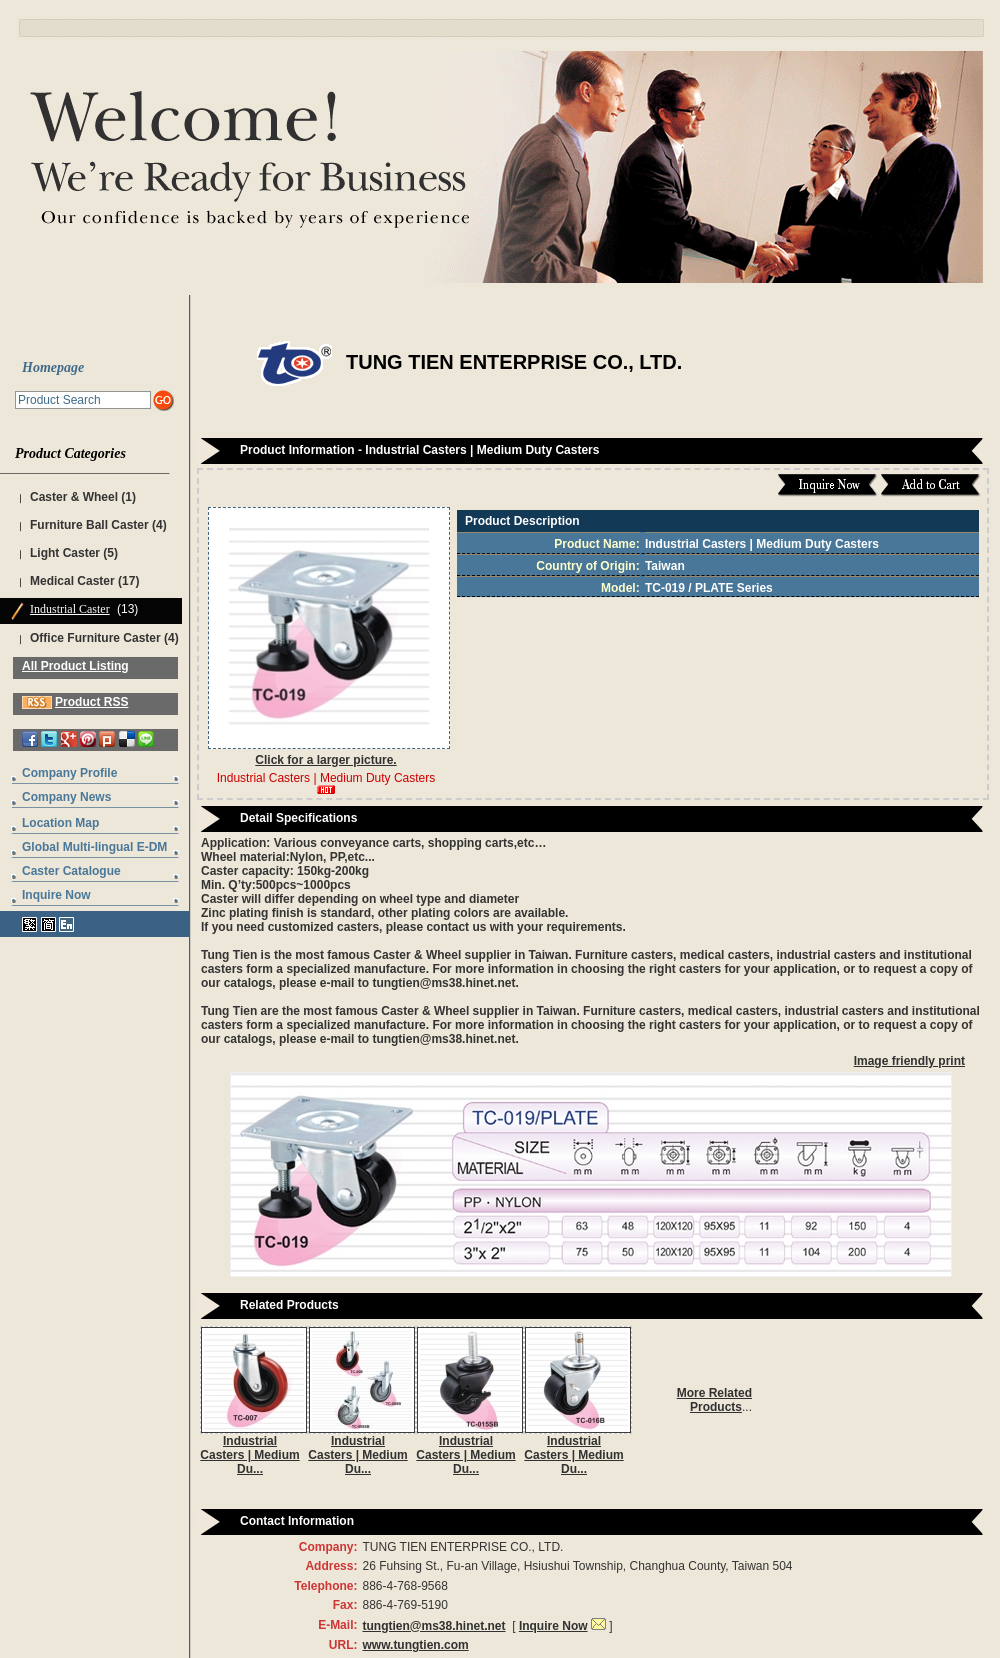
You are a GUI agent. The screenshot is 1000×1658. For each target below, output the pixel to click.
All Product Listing (75, 666)
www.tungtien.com (415, 1645)
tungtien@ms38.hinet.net (433, 1626)
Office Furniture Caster (95, 638)
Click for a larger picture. (325, 760)
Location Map (60, 823)
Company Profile (69, 773)
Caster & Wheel (74, 497)
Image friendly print (909, 1061)
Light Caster (65, 553)
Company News (66, 797)
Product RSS (91, 702)
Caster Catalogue (71, 871)
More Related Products (714, 1400)
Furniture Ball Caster (89, 525)
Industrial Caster (70, 609)
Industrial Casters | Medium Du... (249, 1455)
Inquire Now (56, 895)
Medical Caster (72, 581)
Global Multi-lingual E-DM (94, 847)
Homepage (53, 367)
